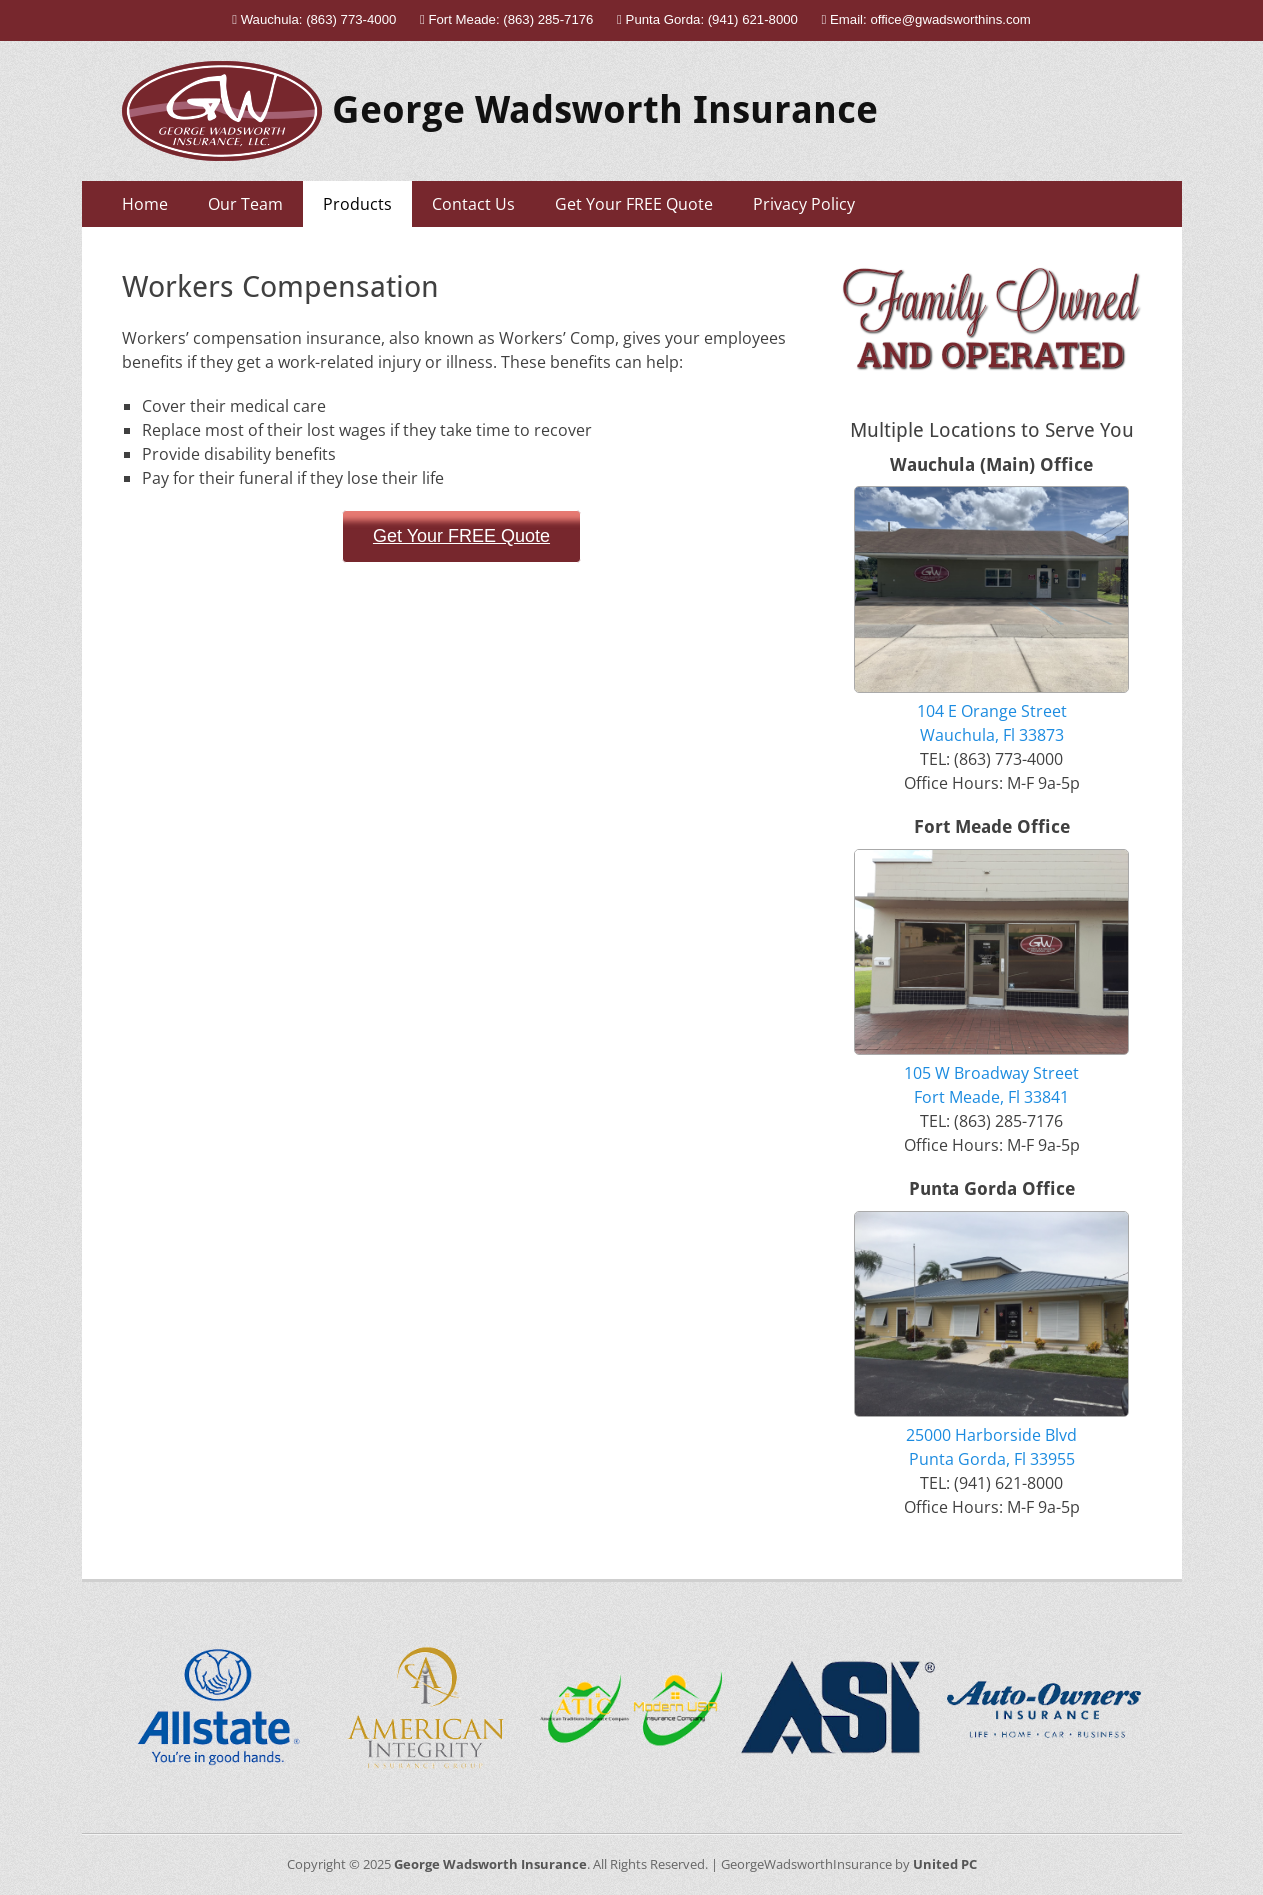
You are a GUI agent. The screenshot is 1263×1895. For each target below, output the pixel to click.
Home (145, 204)
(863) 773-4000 (351, 19)
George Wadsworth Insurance (605, 110)
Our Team (245, 204)
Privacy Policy (804, 204)
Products (357, 204)
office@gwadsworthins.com (950, 19)
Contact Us (473, 204)
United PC (945, 1864)
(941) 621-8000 (753, 19)
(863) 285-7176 (548, 19)
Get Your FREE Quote (634, 204)
